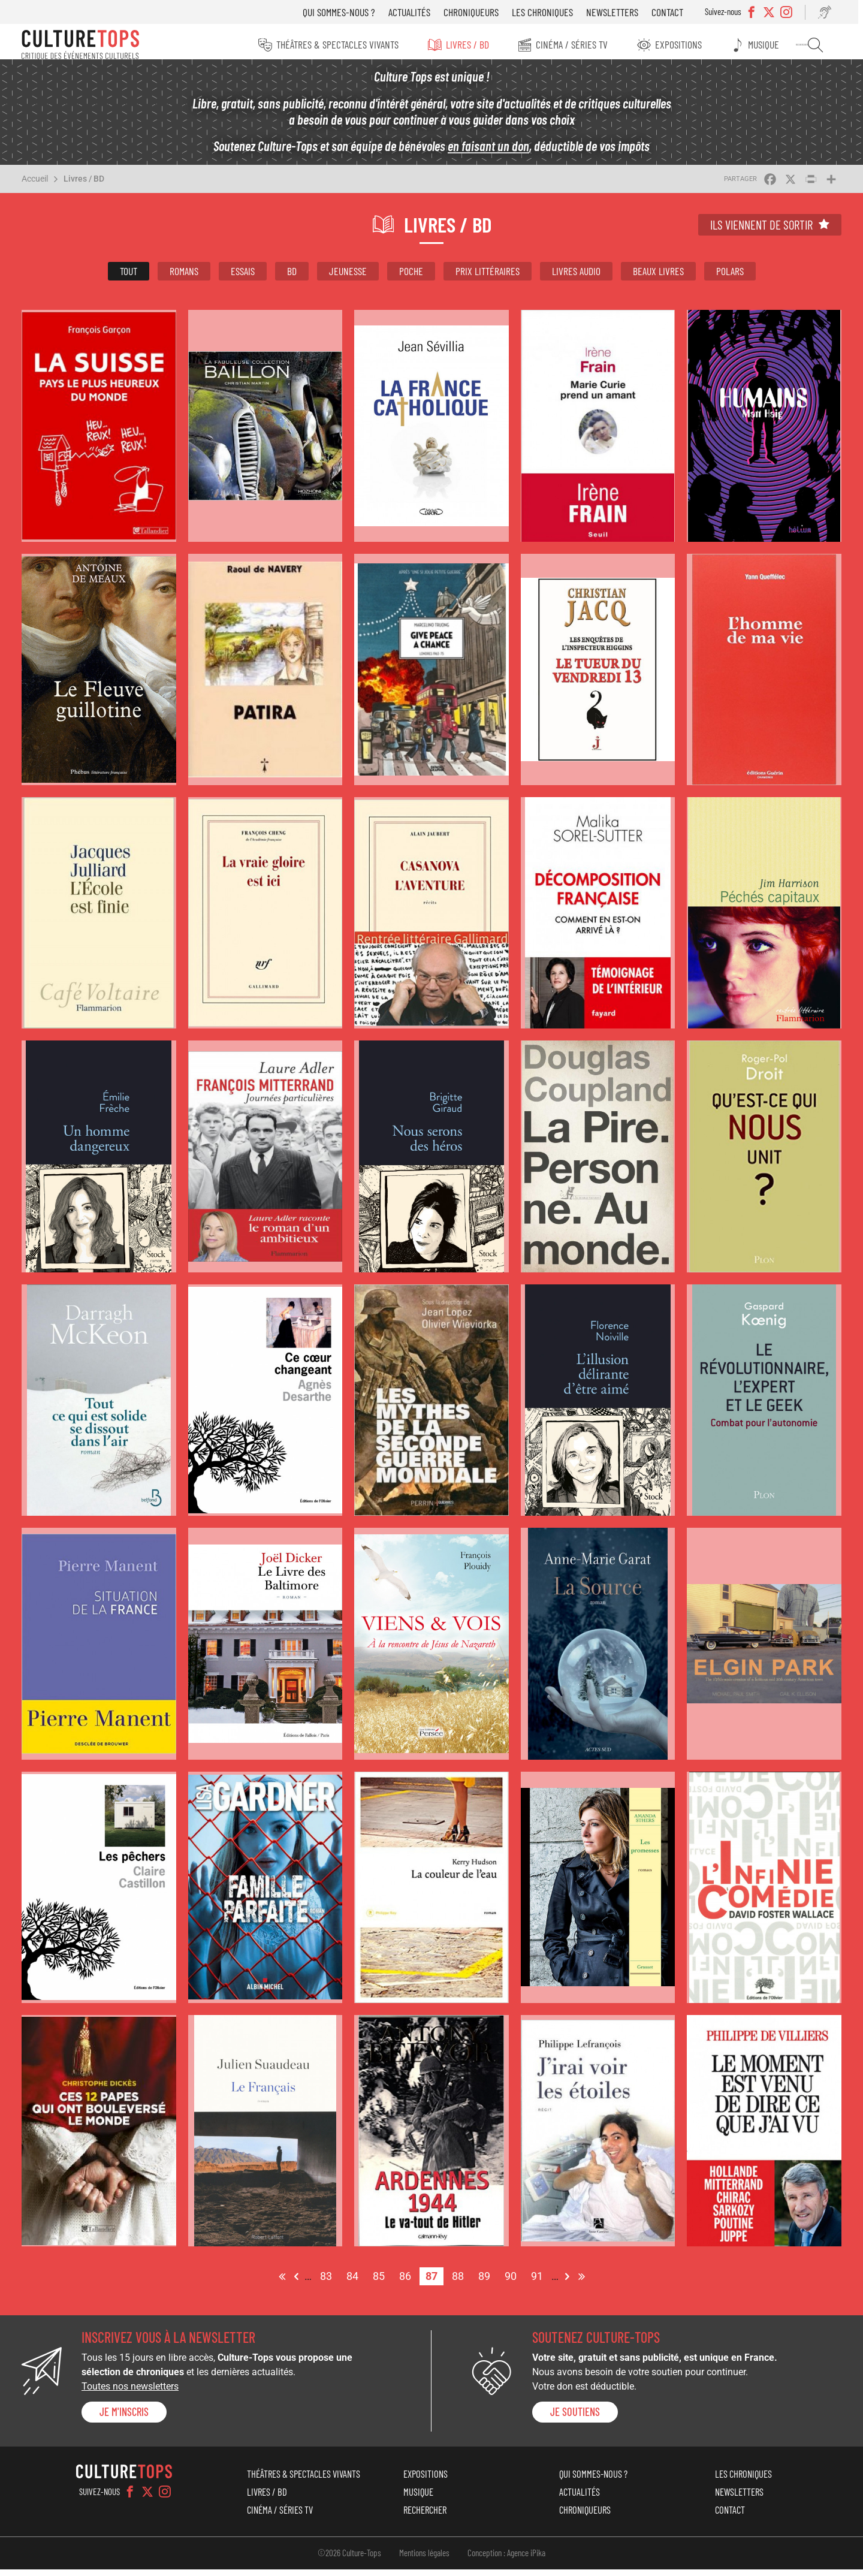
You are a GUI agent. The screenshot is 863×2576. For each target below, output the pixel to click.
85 (382, 2281)
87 (434, 2283)
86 (408, 2281)
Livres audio (576, 277)
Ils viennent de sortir (761, 231)
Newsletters (621, 12)
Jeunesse (348, 277)
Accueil (35, 185)
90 (514, 2281)
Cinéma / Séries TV (578, 44)
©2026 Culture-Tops (349, 2559)
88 (461, 2281)
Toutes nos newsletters (130, 2393)
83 (329, 2281)
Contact (676, 12)
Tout (128, 277)
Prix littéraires (487, 277)
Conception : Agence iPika (506, 2559)
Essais (243, 277)
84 (355, 2281)
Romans (184, 277)
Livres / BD (471, 44)
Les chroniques (551, 12)
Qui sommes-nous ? (348, 12)
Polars (730, 277)
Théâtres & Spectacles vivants (340, 44)
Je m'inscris (124, 2418)
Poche (411, 277)
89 (487, 2281)
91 (540, 2281)
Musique (771, 44)
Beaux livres (658, 277)
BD (292, 277)
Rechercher (821, 45)
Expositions (685, 44)
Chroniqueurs (480, 12)
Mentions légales (424, 2559)
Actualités (418, 12)
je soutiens (575, 2418)
